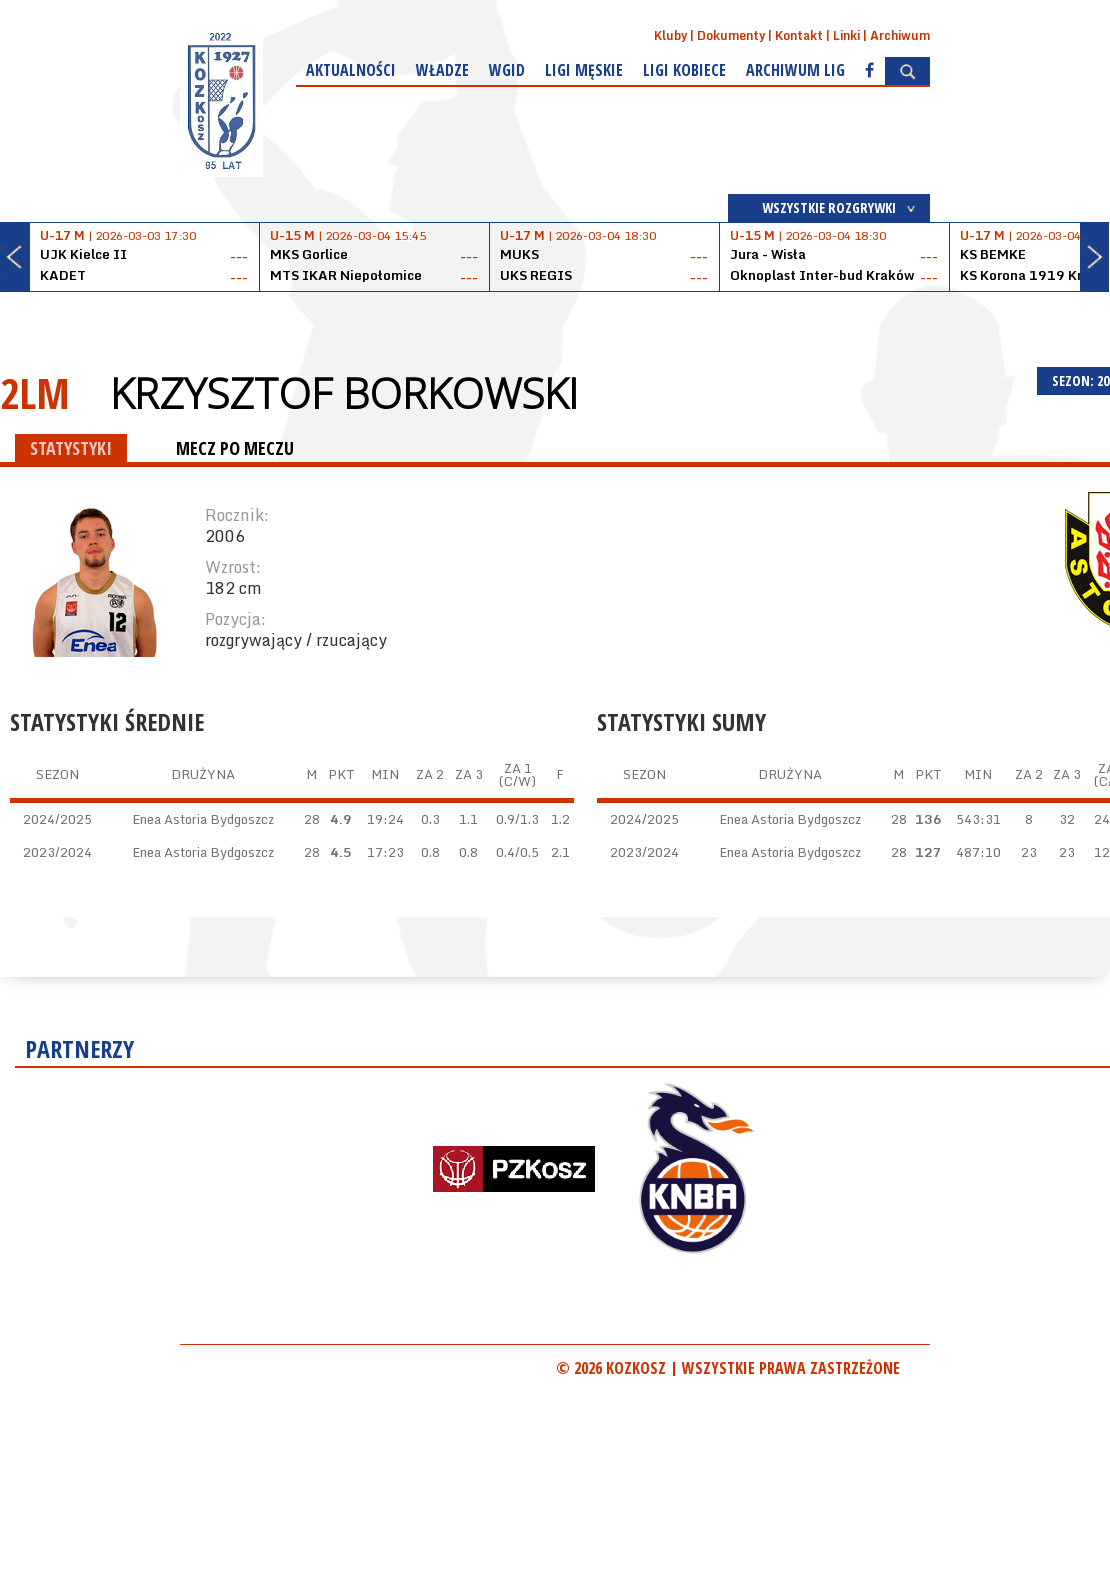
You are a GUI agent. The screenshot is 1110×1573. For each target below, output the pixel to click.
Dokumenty (731, 35)
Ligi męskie (584, 70)
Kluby (670, 35)
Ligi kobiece (684, 70)
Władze (442, 70)
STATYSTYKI (71, 448)
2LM (35, 392)
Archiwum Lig (795, 70)
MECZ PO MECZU (235, 448)
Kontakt (799, 35)
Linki (846, 35)
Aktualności (351, 70)
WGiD (507, 70)
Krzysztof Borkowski (344, 393)
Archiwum (900, 35)
